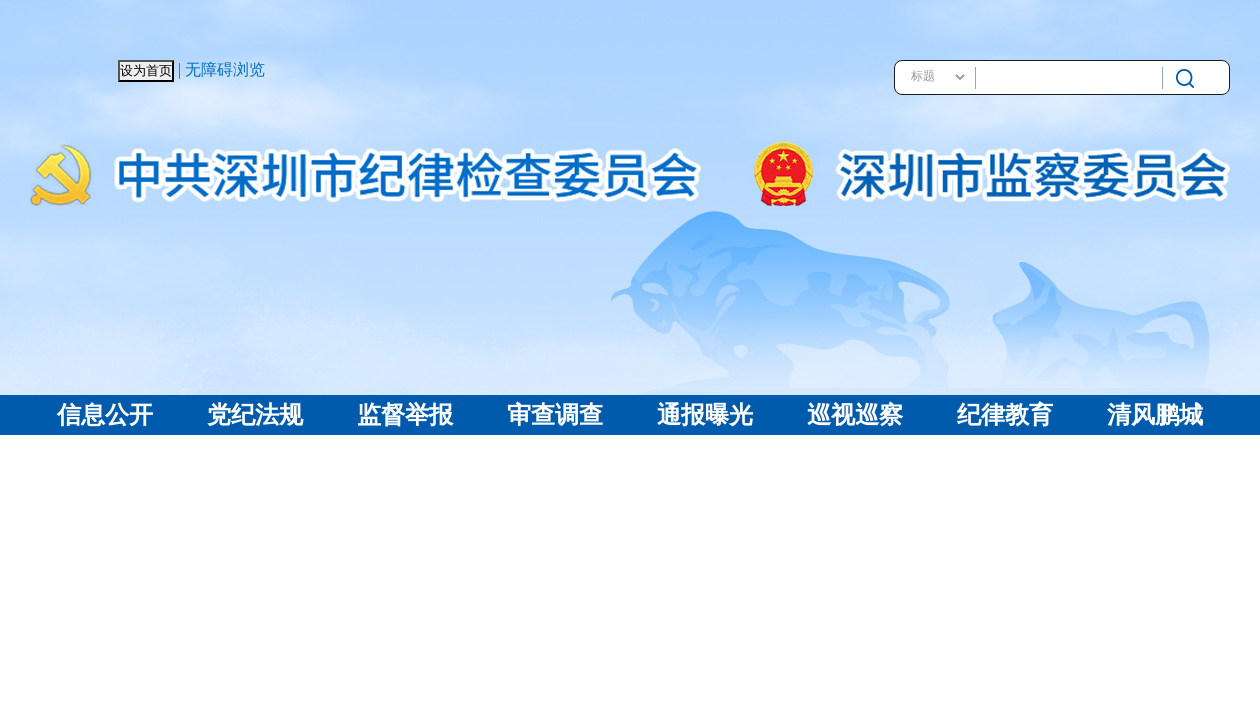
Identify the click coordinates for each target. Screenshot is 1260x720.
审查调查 (555, 415)
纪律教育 (1005, 415)
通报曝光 (705, 415)
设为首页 (146, 70)
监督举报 (405, 415)
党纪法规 (255, 415)
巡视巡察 (855, 415)
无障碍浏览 (225, 69)
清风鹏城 (1155, 415)
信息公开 (105, 415)
